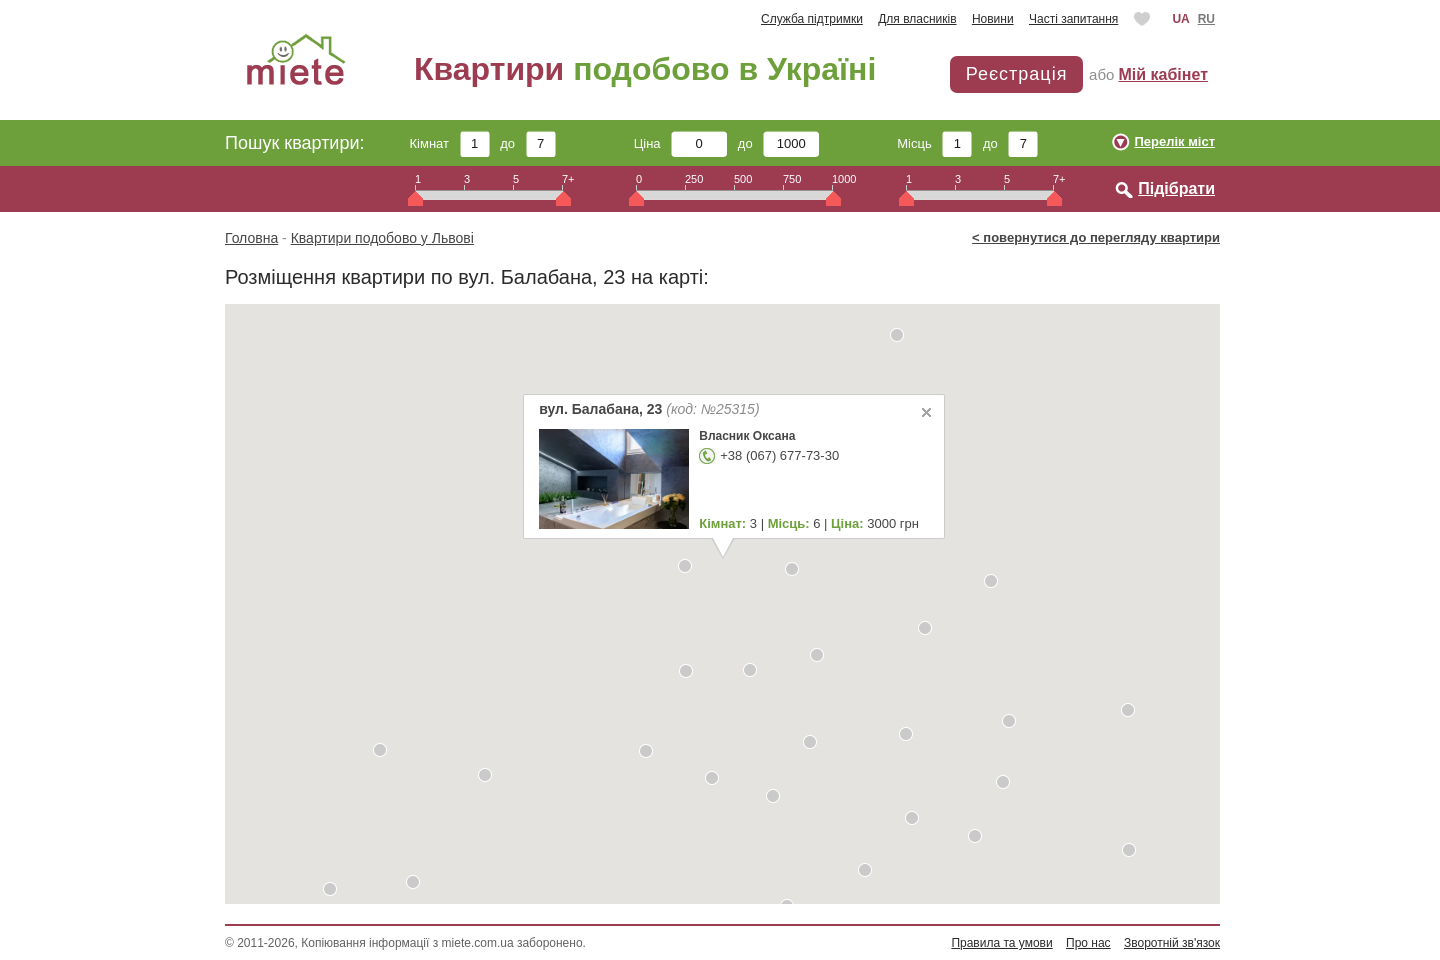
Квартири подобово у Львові (382, 238)
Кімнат (450, 143)
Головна (251, 238)
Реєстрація (1017, 74)
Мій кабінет (1163, 74)
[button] (380, 750)
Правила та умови (1001, 943)
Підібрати (1176, 188)
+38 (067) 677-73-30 (779, 455)
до (527, 143)
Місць (934, 143)
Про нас (1088, 943)
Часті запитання (1073, 19)
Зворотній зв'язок (1172, 943)
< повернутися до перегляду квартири (1096, 237)
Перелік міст (1174, 141)
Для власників (917, 19)
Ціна (681, 143)
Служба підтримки (812, 19)
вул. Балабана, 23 (649, 409)
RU (1206, 19)
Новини (993, 19)
